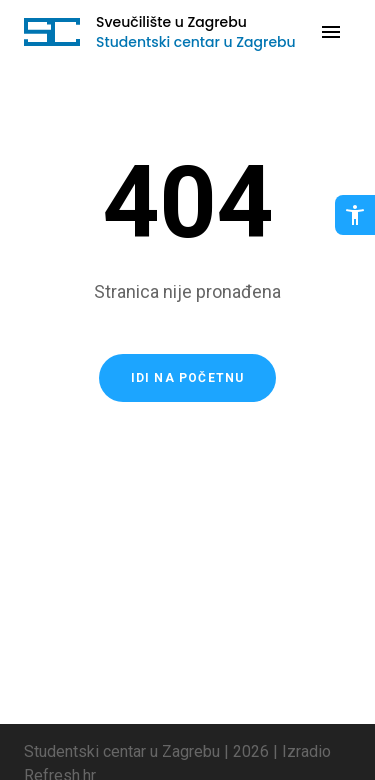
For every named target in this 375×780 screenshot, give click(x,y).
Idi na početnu (188, 378)
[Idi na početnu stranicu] (52, 32)
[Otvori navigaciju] (331, 32)
